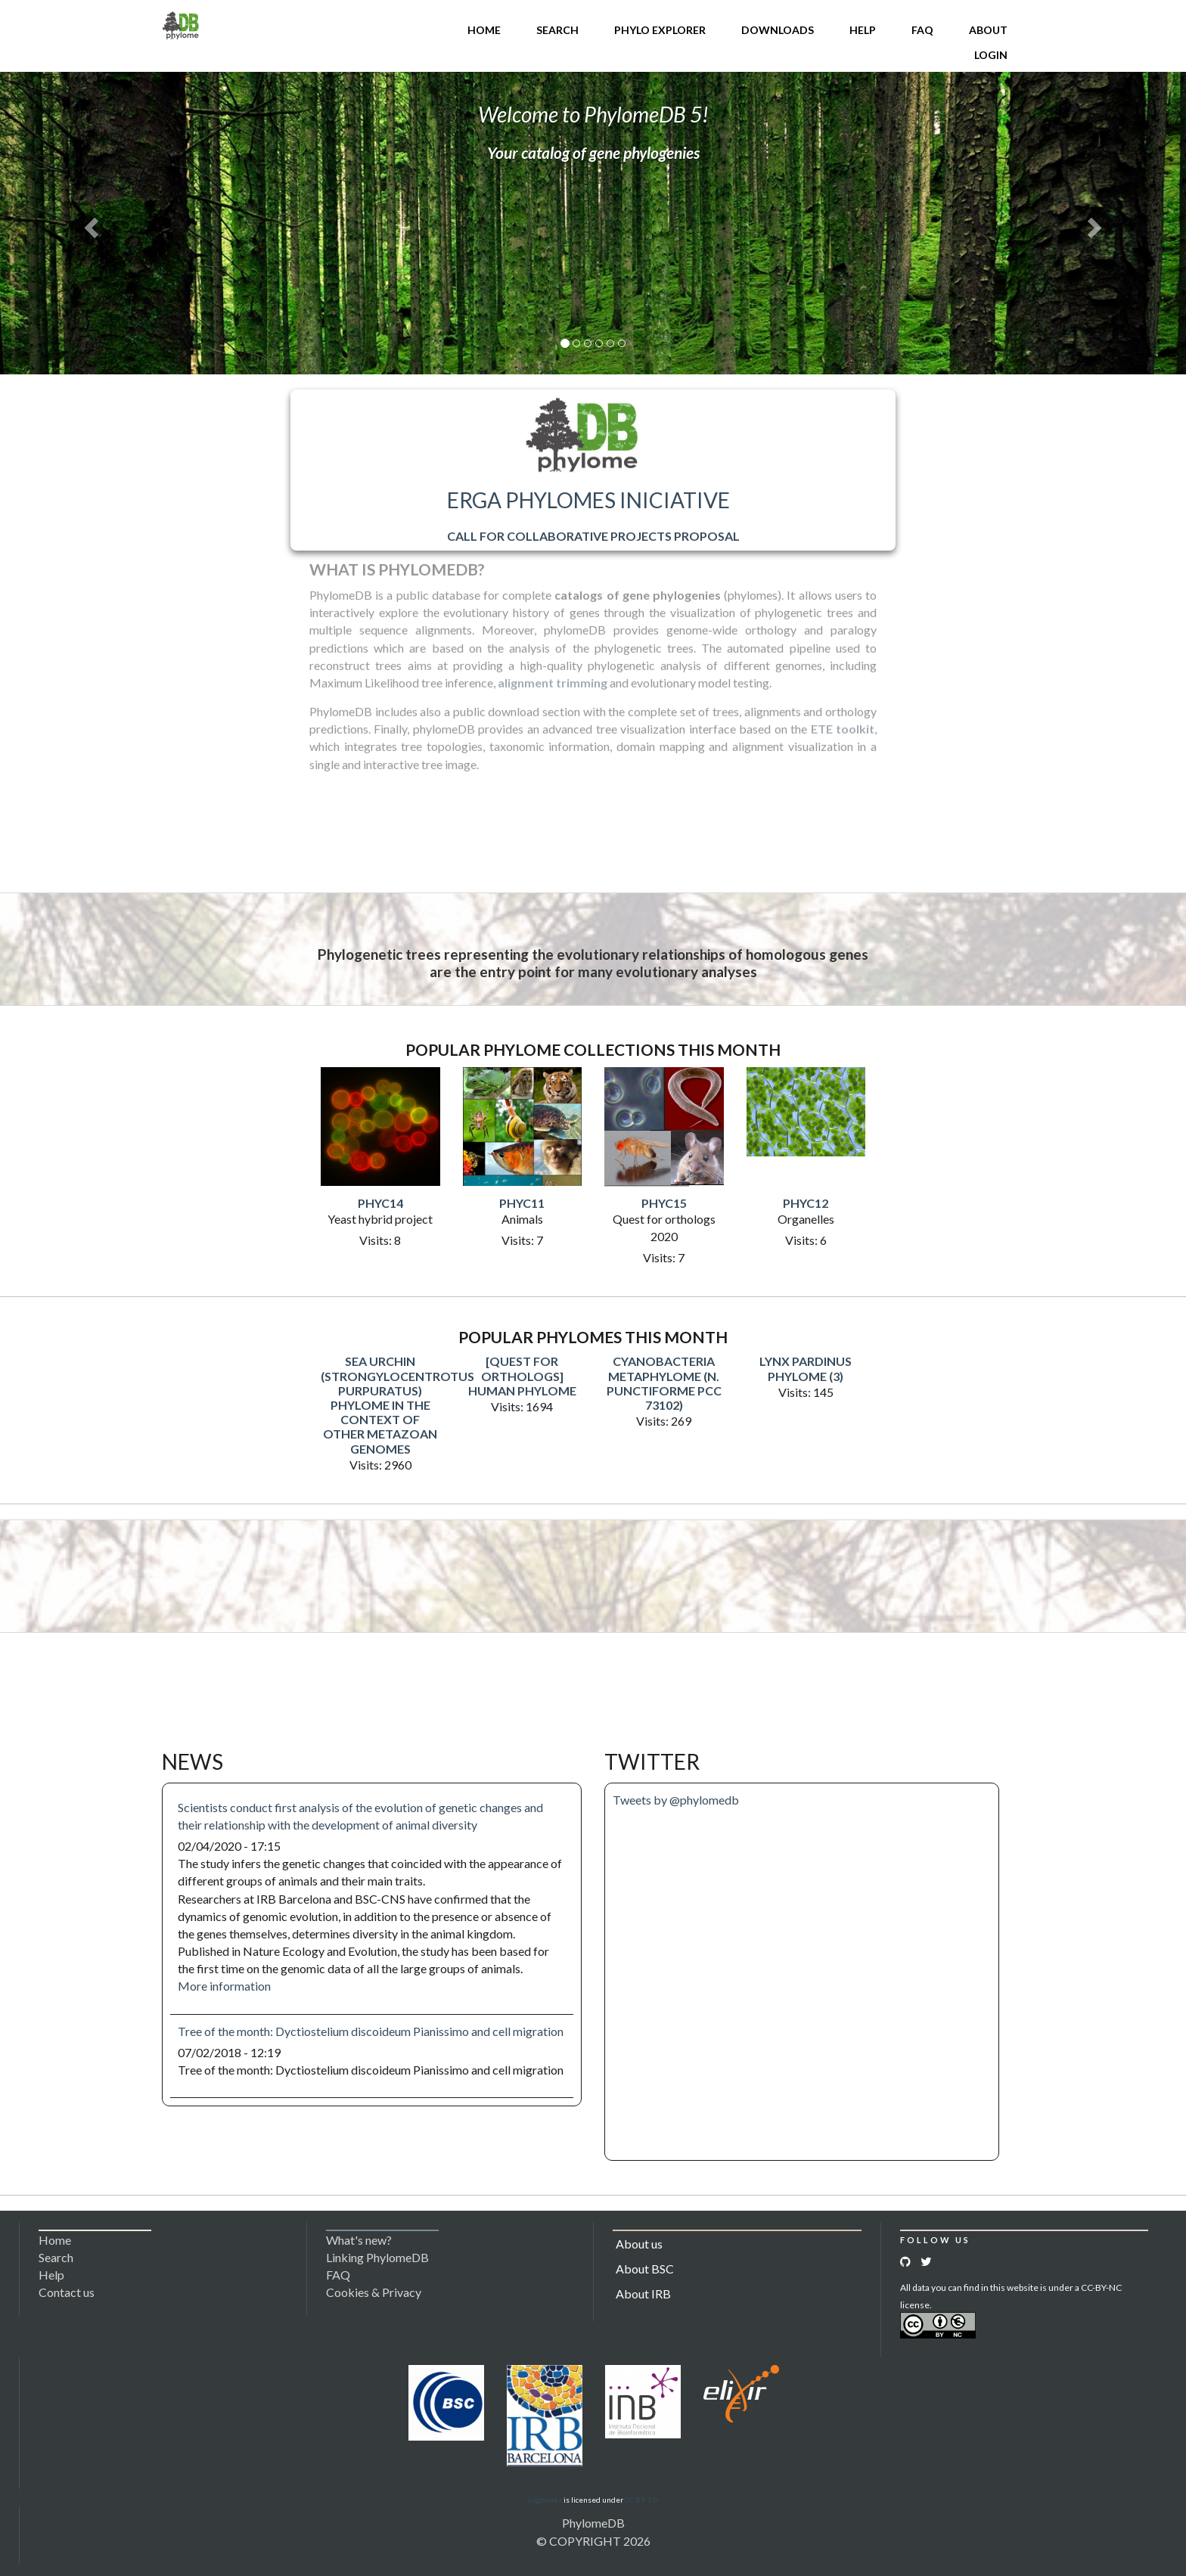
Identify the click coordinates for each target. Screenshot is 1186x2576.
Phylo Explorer (660, 29)
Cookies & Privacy (373, 2292)
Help (862, 29)
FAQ (922, 29)
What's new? (359, 2240)
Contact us (67, 2292)
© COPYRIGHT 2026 (593, 2541)
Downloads (777, 29)
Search (557, 29)
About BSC (645, 2268)
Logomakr (545, 2499)
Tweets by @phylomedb (676, 1799)
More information (224, 1986)
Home (484, 29)
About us (639, 2243)
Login (990, 54)
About (988, 29)
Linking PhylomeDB (377, 2257)
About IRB (643, 2293)
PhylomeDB (593, 2522)
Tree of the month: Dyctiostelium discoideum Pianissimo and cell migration (371, 2031)
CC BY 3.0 (641, 2499)
